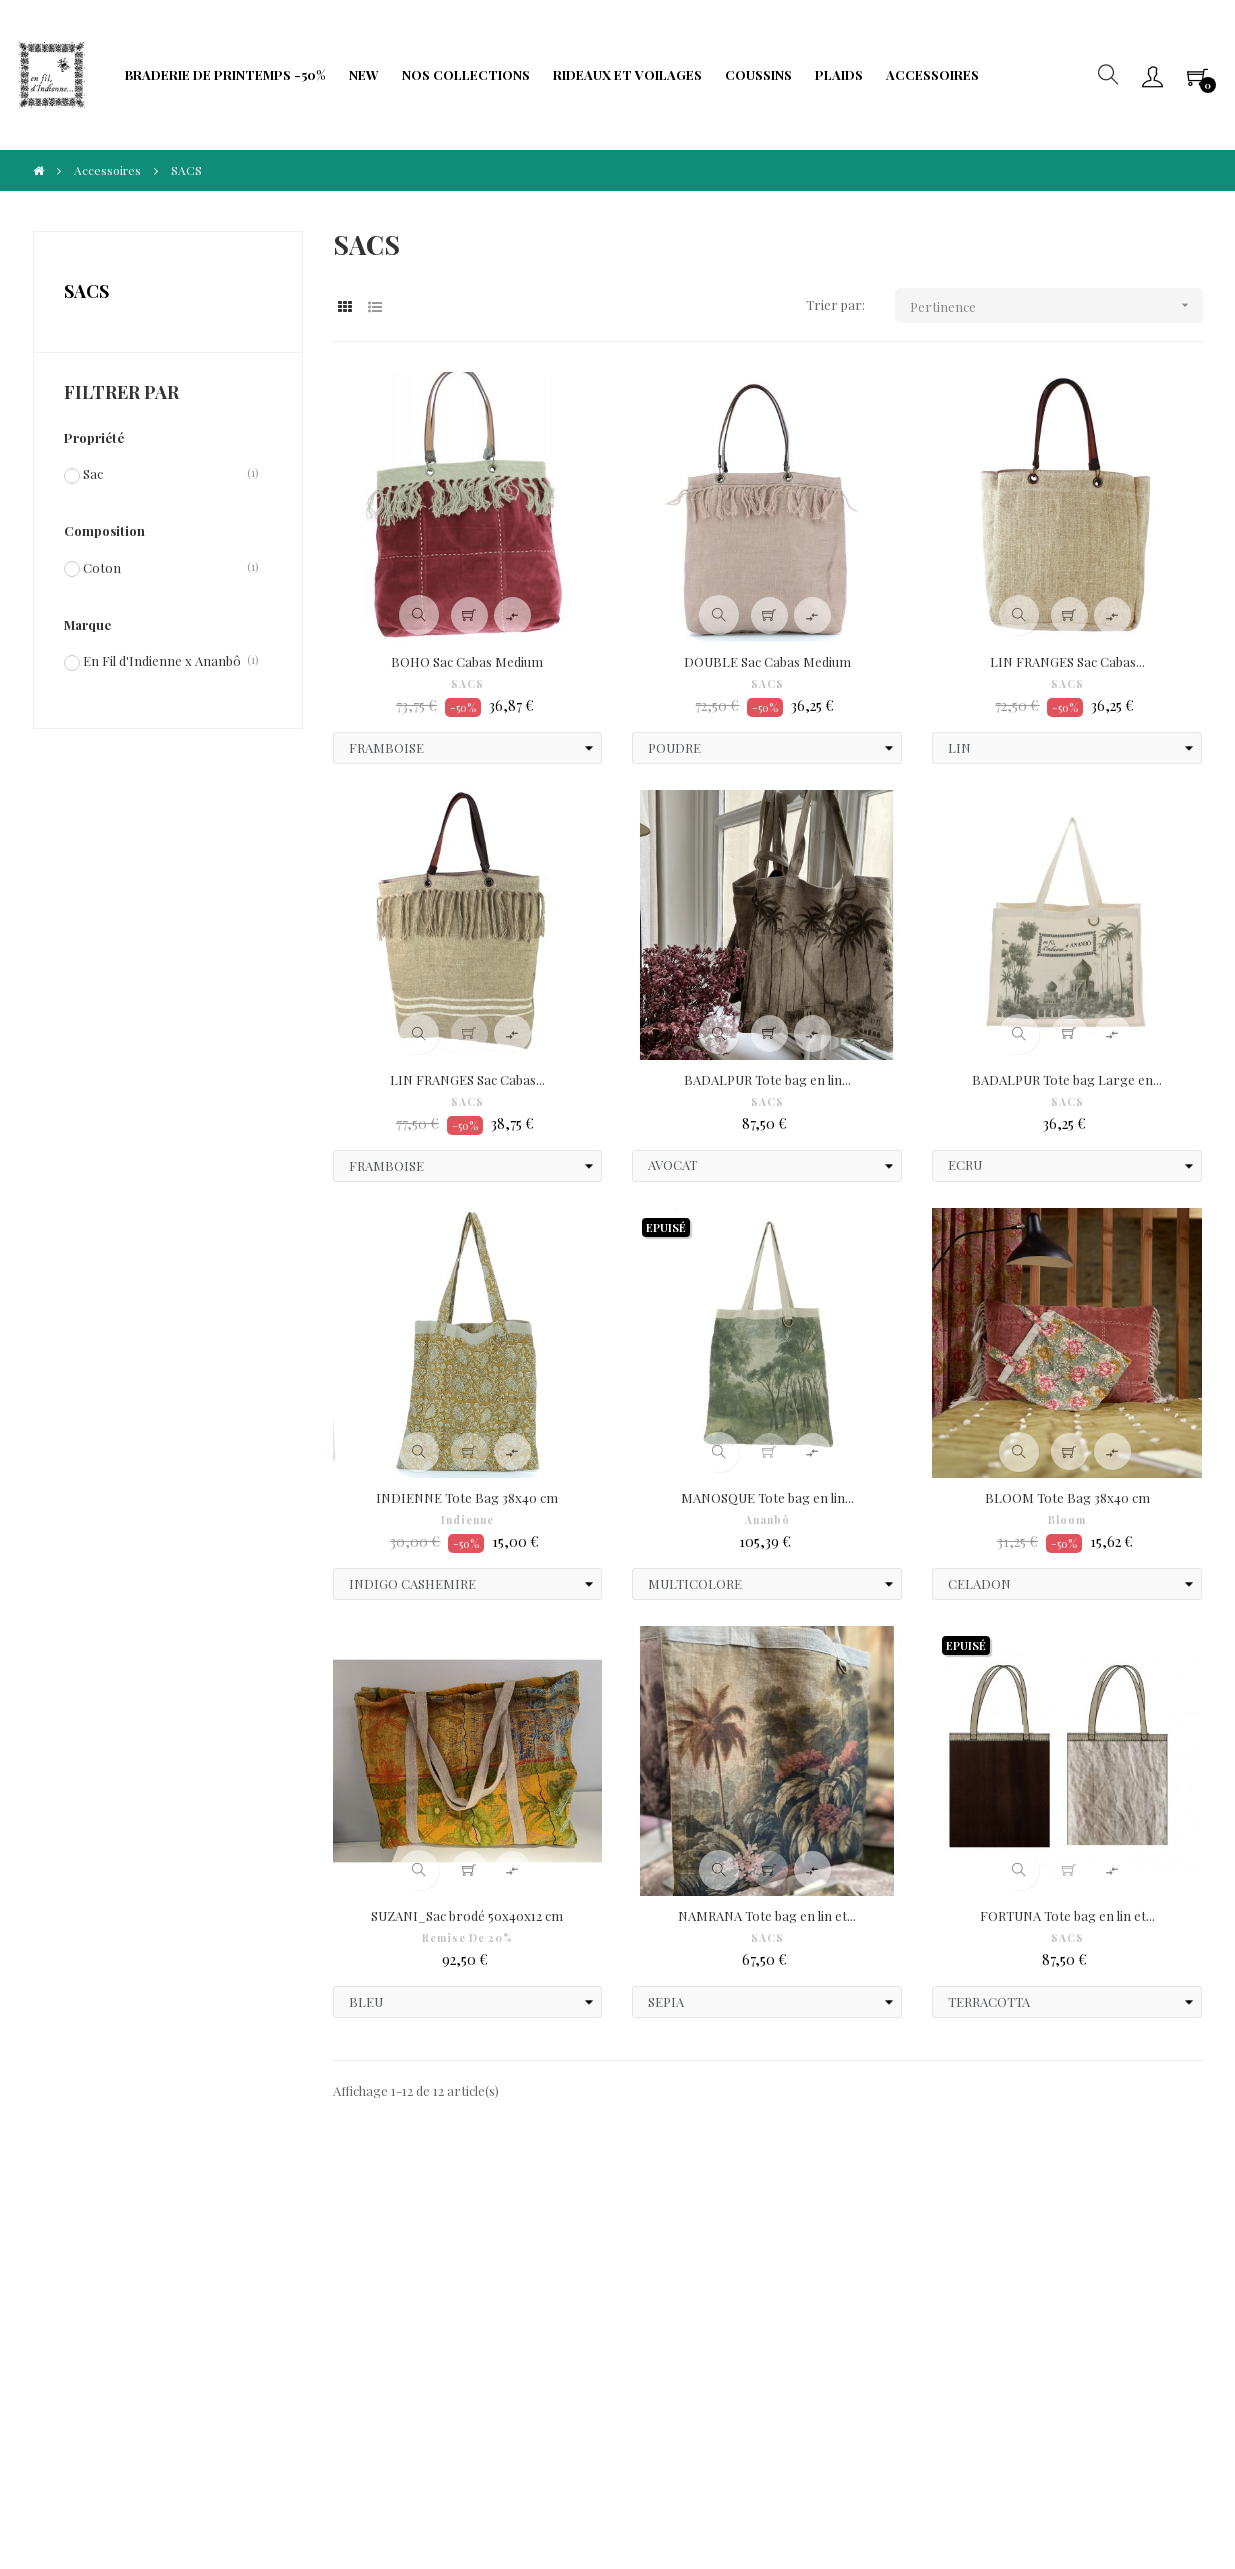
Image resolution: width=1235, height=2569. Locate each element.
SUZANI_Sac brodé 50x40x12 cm (467, 1915)
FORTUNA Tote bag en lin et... (1067, 1915)
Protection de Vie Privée (330, 2251)
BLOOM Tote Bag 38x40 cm (1067, 1497)
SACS (86, 291)
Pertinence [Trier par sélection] (1056, 305)
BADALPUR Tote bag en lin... (767, 1079)
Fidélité (279, 2281)
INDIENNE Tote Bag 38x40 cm (467, 1497)
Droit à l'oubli (110, 2311)
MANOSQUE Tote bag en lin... (767, 1497)
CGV (83, 2251)
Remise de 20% (467, 1938)
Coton (102, 567)
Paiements (101, 2281)
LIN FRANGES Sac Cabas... (1067, 661)
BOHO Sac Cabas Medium (467, 661)
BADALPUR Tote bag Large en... (1067, 1079)
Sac (93, 473)
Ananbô (767, 1520)
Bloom (1067, 1520)
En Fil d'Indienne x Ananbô (162, 660)
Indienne (467, 1520)
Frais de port (484, 2251)
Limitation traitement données (323, 2321)
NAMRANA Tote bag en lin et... (767, 1915)
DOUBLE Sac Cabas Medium (767, 661)
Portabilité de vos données (523, 2331)
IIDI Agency (215, 2478)
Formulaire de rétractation (488, 2291)
